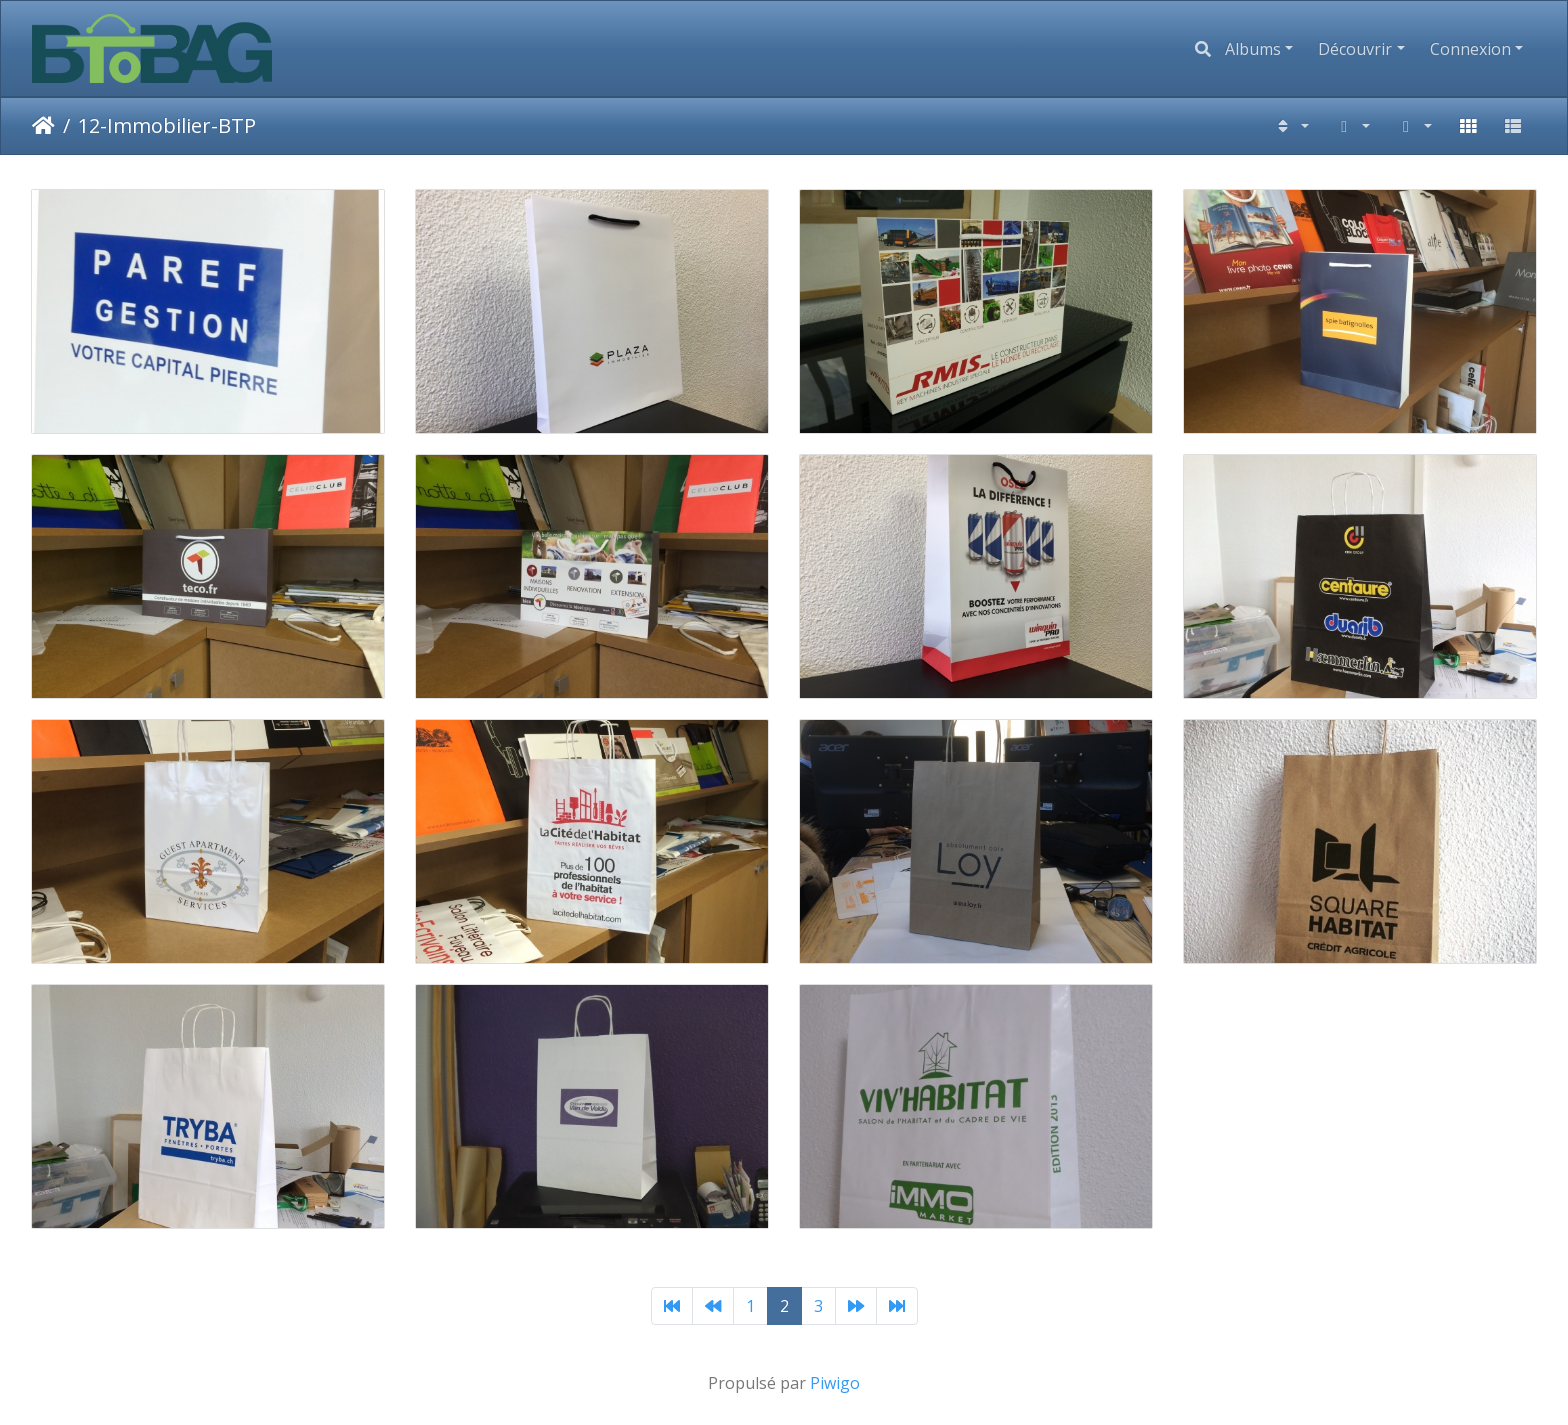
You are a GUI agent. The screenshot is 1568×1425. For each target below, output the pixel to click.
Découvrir (1355, 49)
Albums (1253, 49)
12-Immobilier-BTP (167, 125)
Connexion (1470, 49)
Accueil (43, 126)
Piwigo (835, 1383)
